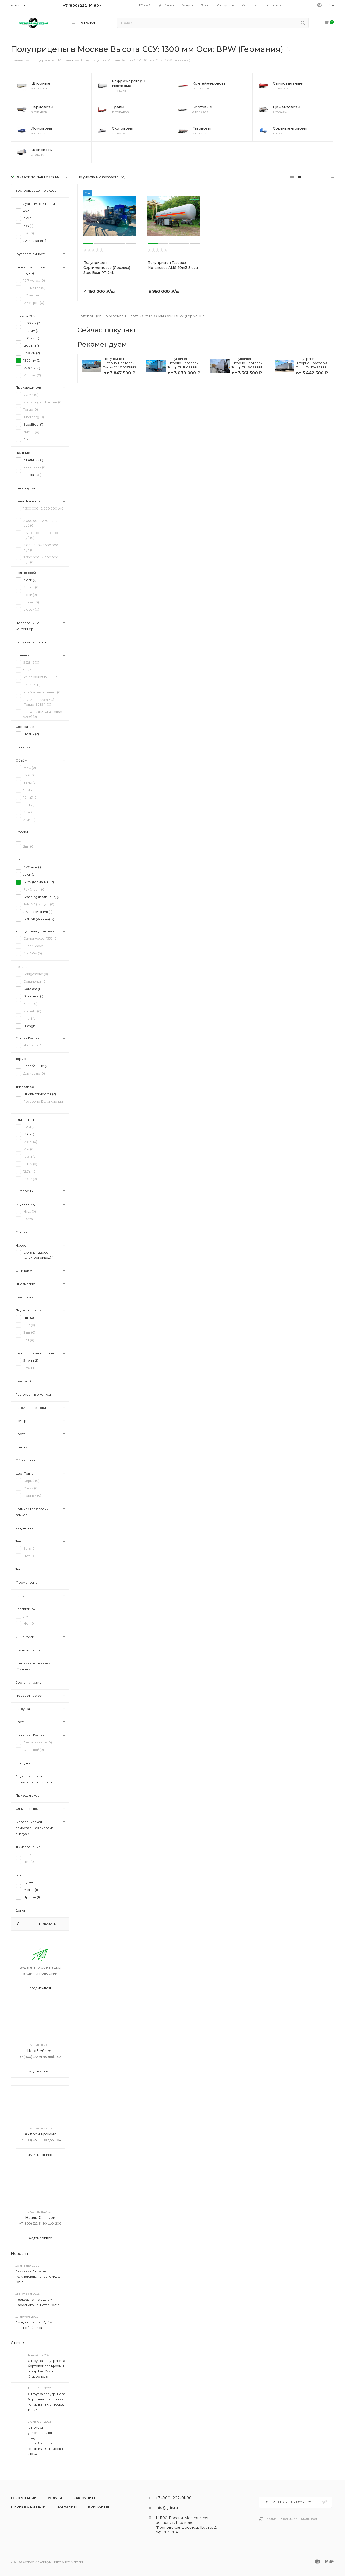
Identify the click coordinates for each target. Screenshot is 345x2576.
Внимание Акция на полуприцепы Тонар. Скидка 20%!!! (38, 2276)
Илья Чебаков (40, 2050)
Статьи (17, 2343)
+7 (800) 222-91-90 (174, 2498)
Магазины (66, 2506)
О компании (24, 2498)
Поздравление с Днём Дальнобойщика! (33, 2324)
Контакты (98, 2506)
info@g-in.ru (167, 2507)
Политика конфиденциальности (293, 2519)
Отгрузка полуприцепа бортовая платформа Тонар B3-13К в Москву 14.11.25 (46, 2402)
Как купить (85, 2498)
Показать (47, 1924)
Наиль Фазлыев (40, 2217)
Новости (19, 2253)
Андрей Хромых (40, 2134)
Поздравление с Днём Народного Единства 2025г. (37, 2302)
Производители (28, 2506)
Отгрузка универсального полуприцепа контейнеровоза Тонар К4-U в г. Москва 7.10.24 (46, 2441)
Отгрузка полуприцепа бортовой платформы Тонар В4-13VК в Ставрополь (46, 2368)
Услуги (55, 2498)
